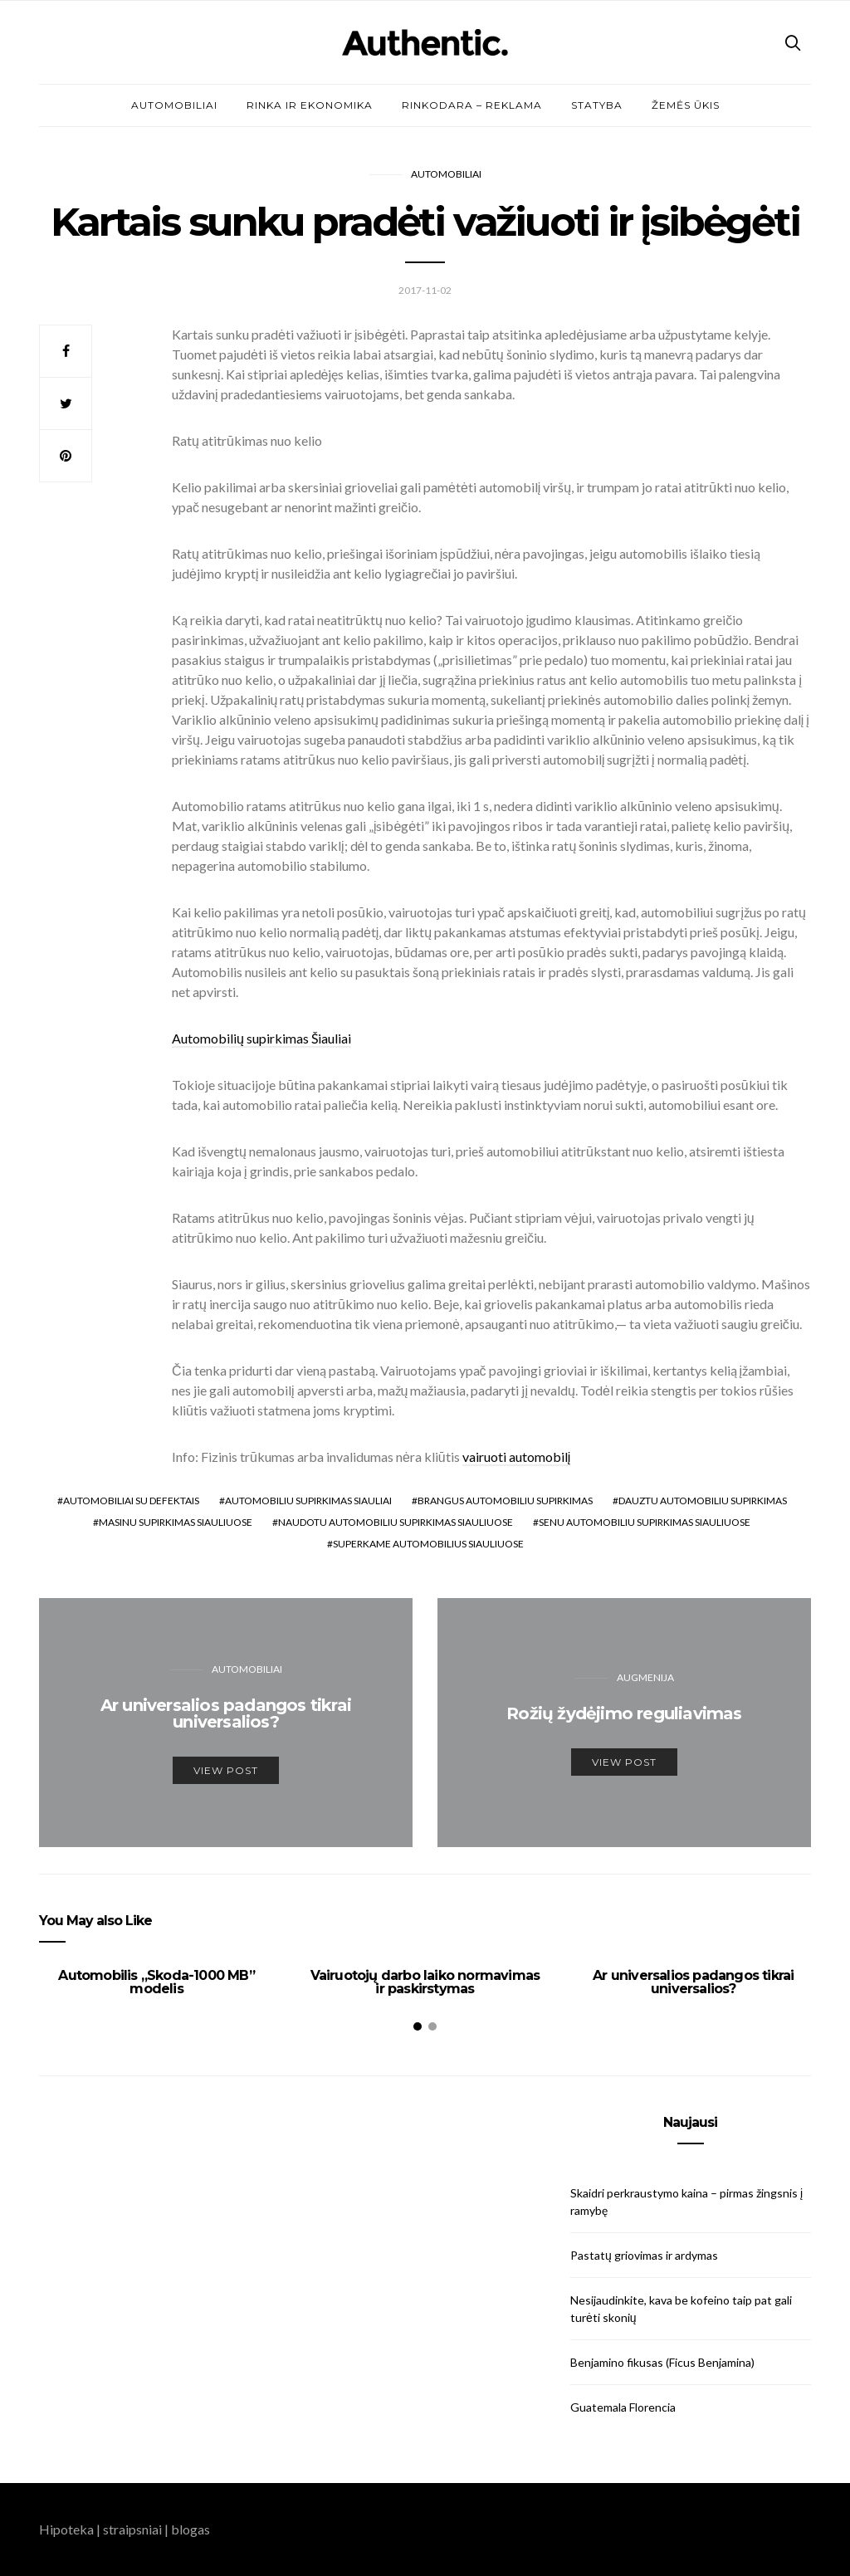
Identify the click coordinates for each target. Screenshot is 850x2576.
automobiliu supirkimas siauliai (308, 1500)
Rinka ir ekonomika (310, 105)
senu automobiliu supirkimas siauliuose (644, 1522)
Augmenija (645, 1677)
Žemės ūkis (686, 105)
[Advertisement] (159, 2220)
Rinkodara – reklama (472, 105)
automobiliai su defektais (131, 1500)
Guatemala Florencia (623, 2407)
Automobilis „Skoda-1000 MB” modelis (156, 1982)
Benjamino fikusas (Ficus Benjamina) (662, 2362)
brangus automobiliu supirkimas (505, 1500)
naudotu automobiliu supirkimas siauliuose (395, 1522)
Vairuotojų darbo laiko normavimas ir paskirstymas (425, 1982)
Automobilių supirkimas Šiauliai (261, 1038)
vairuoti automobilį (516, 1456)
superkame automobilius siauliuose (428, 1543)
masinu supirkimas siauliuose (175, 1522)
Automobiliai (174, 105)
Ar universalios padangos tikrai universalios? (693, 1982)
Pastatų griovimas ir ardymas (644, 2255)
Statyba (597, 105)
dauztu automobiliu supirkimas (702, 1500)
